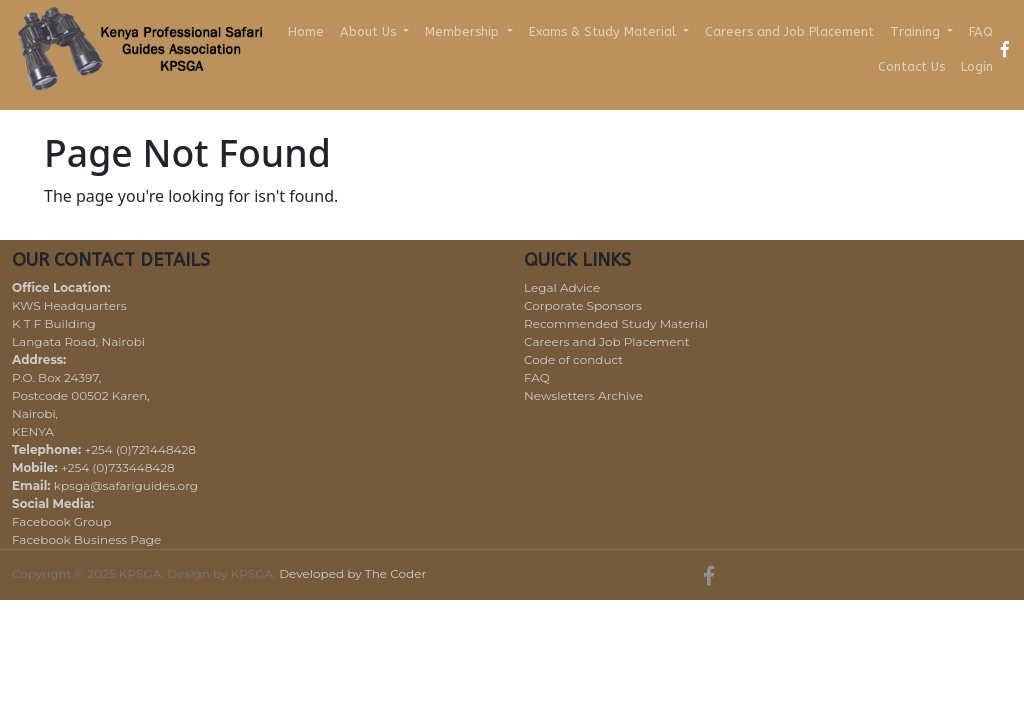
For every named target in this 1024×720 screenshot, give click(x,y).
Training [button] (917, 31)
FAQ (981, 31)
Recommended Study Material (616, 323)
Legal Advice (562, 287)
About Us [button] (370, 31)
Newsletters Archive (583, 395)
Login (977, 66)
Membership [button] (464, 31)
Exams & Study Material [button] (604, 31)
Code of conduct (573, 359)
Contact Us (911, 66)
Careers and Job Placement (789, 31)
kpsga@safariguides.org (126, 485)
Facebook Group (62, 521)
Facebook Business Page (86, 539)
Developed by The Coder (352, 573)
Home (306, 31)
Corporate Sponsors (583, 305)
